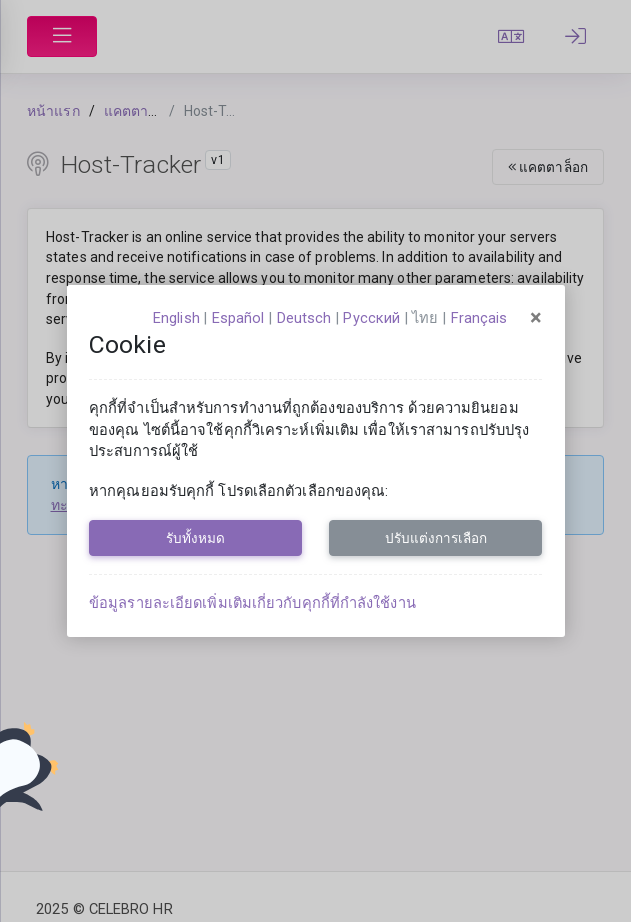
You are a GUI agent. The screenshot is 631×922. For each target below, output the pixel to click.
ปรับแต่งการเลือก (436, 538)
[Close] (536, 318)
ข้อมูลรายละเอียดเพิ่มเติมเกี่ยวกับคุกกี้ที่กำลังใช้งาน (252, 603)
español (238, 318)
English (176, 318)
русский (371, 318)
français (479, 318)
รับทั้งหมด (195, 538)
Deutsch (304, 318)
